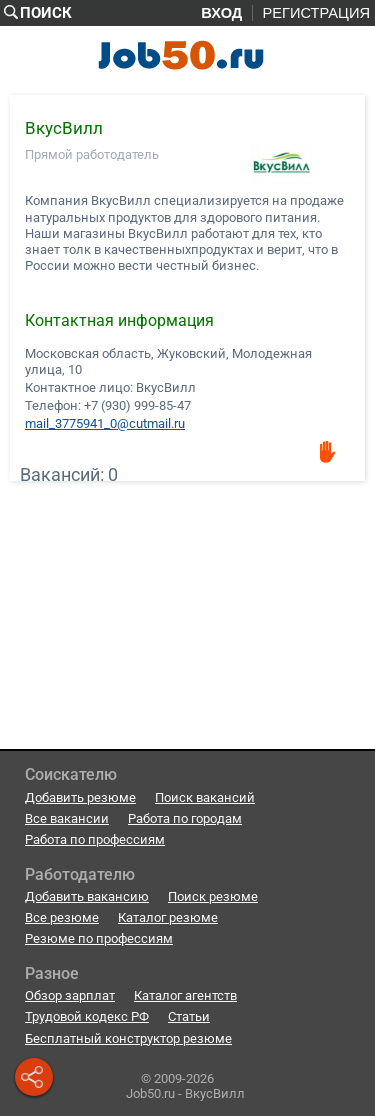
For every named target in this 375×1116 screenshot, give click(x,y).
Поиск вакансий (205, 797)
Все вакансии (67, 818)
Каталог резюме (168, 917)
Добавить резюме (80, 797)
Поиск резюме (213, 896)
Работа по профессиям (95, 839)
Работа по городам (185, 818)
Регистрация (316, 13)
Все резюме (62, 917)
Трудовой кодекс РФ (87, 1016)
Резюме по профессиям (99, 938)
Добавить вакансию (87, 896)
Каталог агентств (185, 995)
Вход (221, 13)
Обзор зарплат (70, 995)
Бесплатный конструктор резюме (128, 1038)
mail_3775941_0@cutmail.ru (105, 423)
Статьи (189, 1016)
